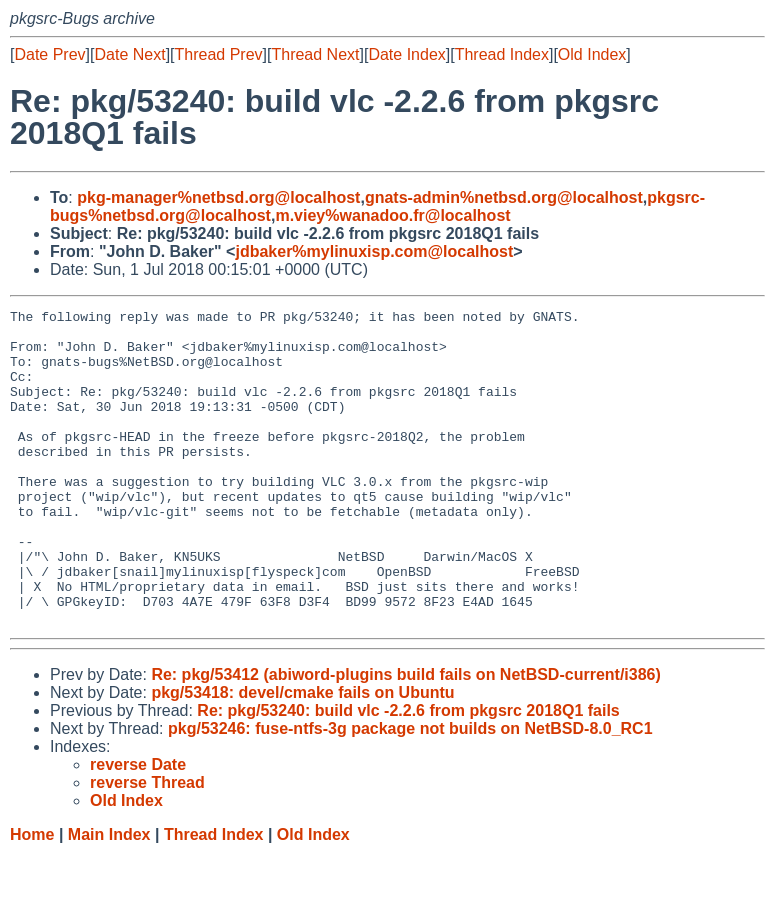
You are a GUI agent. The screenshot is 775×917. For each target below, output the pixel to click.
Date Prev (49, 54)
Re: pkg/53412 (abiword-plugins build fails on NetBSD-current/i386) (405, 737)
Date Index (406, 54)
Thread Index (502, 54)
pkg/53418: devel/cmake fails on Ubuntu (302, 755)
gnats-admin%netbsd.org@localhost (504, 197)
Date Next (129, 54)
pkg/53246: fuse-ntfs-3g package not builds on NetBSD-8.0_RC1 (410, 791)
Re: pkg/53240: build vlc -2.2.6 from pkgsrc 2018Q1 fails (408, 773)
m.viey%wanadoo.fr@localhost (392, 215)
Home (32, 897)
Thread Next (315, 54)
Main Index (109, 897)
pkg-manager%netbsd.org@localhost (218, 197)
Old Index (592, 54)
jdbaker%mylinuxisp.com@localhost (374, 251)
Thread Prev (219, 54)
